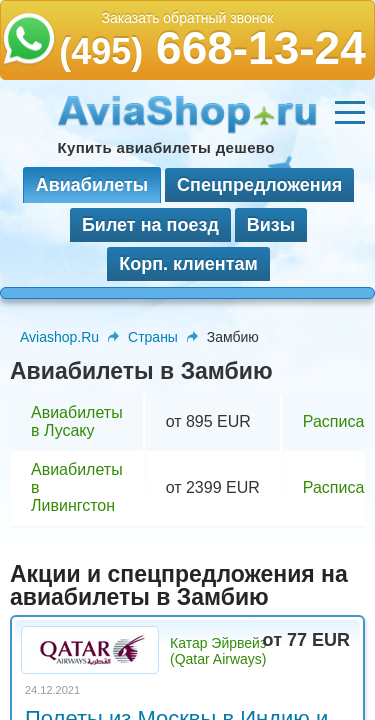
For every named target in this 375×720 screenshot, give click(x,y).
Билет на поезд (150, 225)
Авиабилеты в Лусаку (77, 421)
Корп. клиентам (188, 264)
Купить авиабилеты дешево (166, 147)
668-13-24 (212, 48)
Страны (153, 337)
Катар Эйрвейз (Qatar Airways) (218, 651)
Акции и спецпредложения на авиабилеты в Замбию (179, 585)
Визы (271, 225)
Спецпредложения (259, 185)
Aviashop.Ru (59, 337)
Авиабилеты (92, 185)
